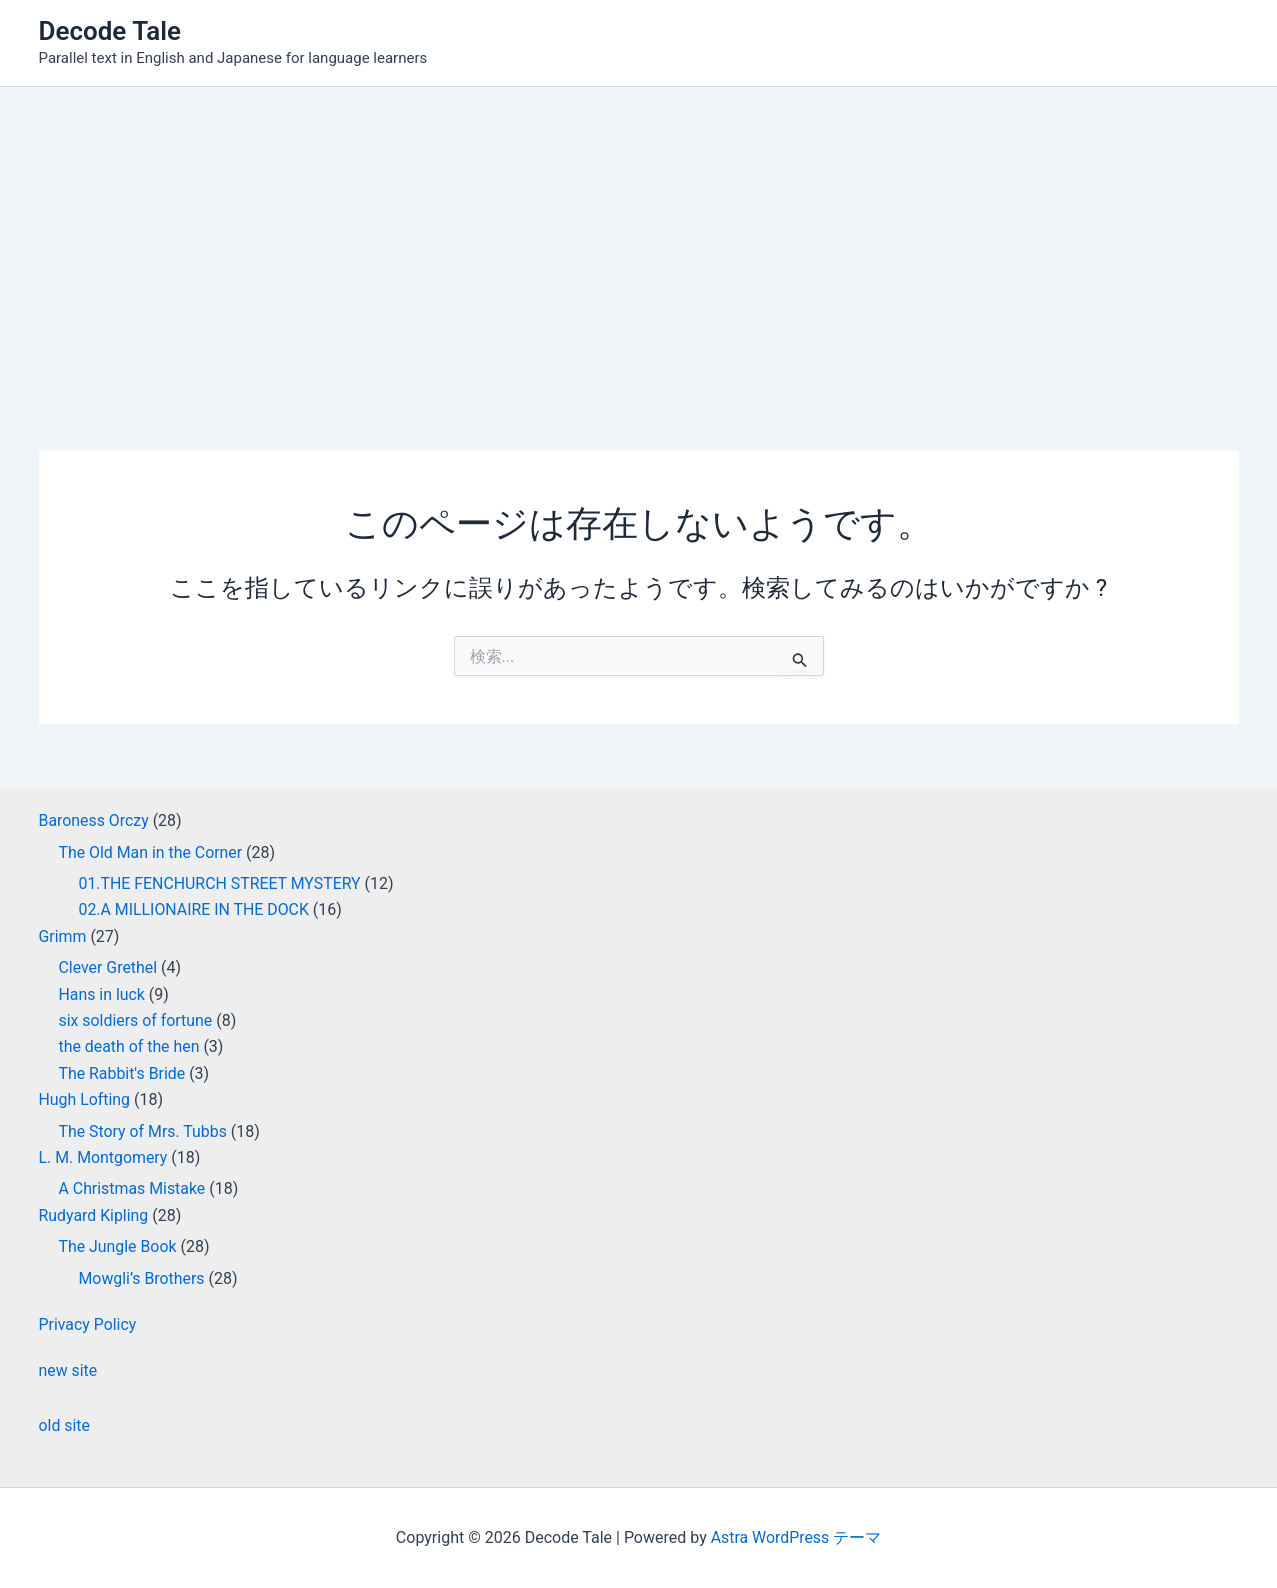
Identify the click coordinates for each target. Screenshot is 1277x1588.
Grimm (63, 936)
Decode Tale (110, 31)
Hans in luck (102, 994)
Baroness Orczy (94, 820)
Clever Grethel (108, 967)
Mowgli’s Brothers (142, 1278)
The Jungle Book (118, 1246)
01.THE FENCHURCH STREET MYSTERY (221, 883)
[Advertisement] (639, 237)
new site (68, 1370)
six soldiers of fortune (136, 1020)
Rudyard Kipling (94, 1215)
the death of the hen (130, 1046)
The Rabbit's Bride (123, 1073)
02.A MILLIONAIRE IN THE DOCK (195, 909)
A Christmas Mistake (133, 1188)
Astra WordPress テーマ (795, 1537)
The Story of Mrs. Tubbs (144, 1131)
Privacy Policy (88, 1324)
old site (65, 1425)
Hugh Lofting (85, 1099)
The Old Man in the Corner (151, 852)
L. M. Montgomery (104, 1157)
